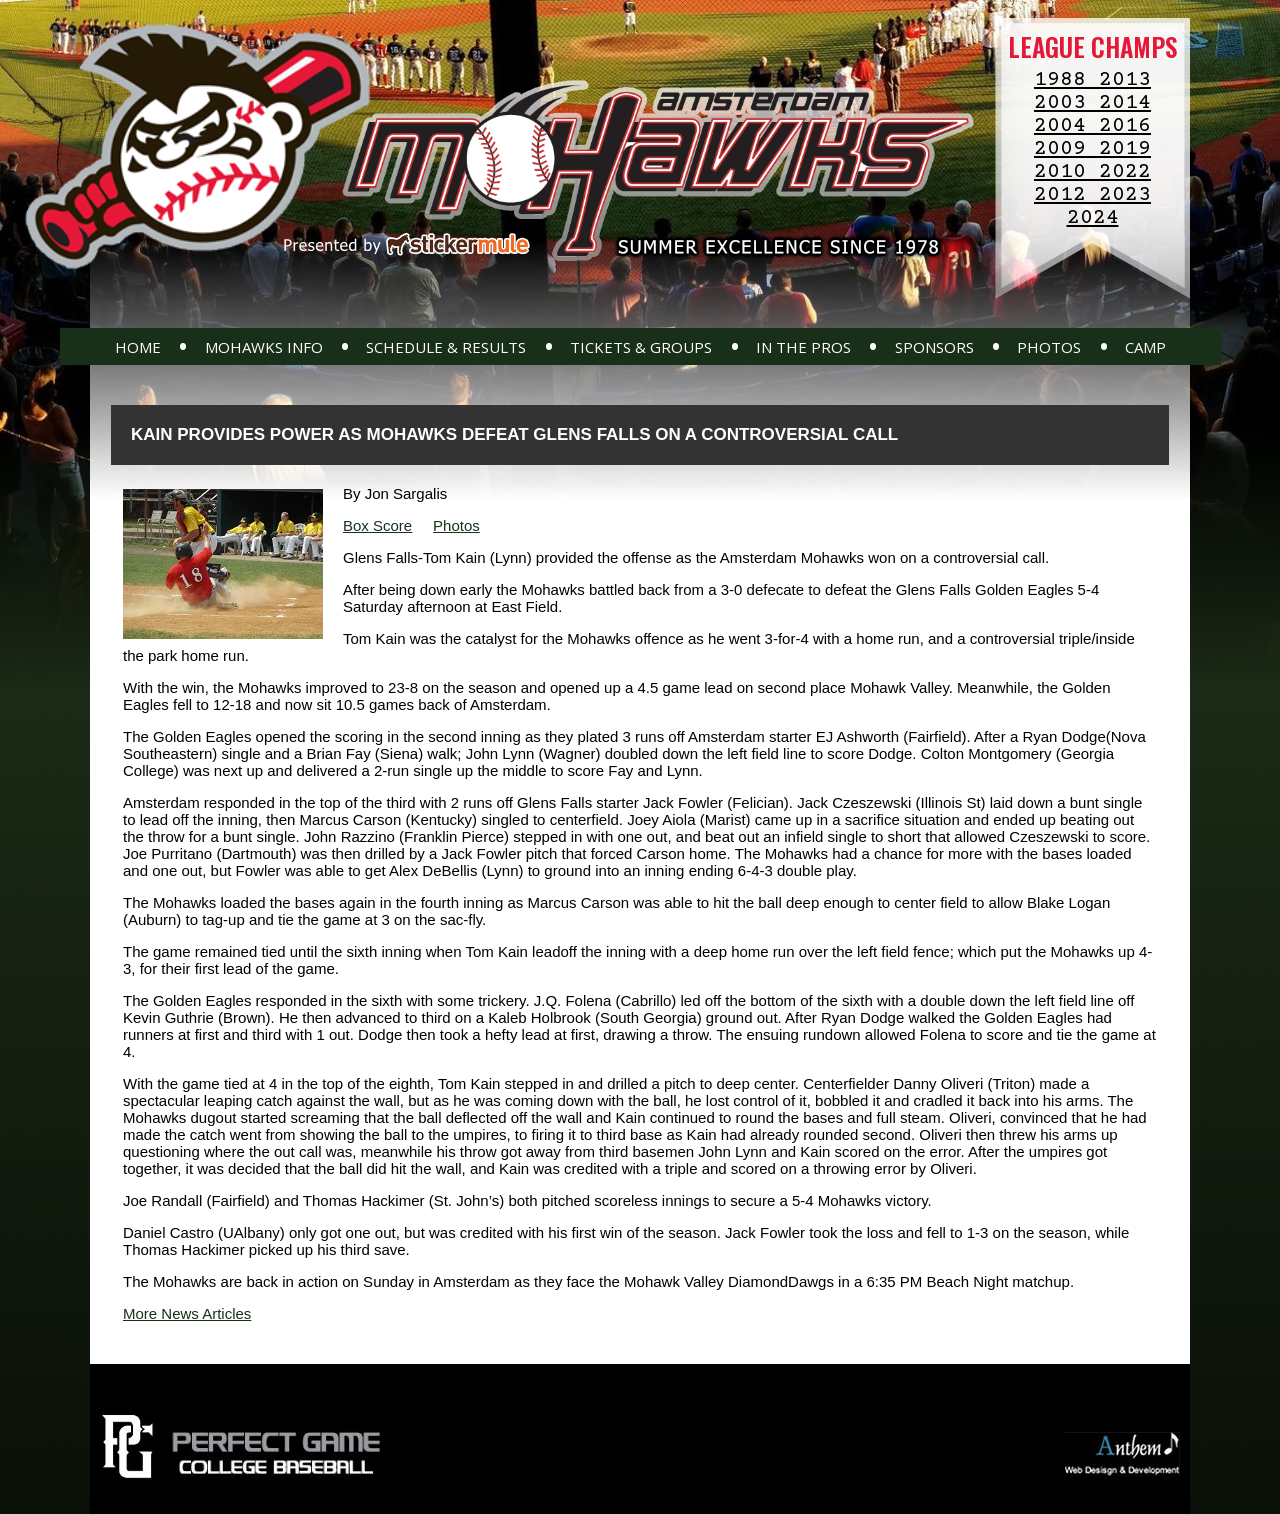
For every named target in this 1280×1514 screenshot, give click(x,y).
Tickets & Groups (641, 347)
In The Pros (803, 347)
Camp (1145, 347)
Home (138, 347)
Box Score (377, 525)
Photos (1049, 347)
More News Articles (187, 1313)
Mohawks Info (264, 347)
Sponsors (934, 347)
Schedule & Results (446, 347)
